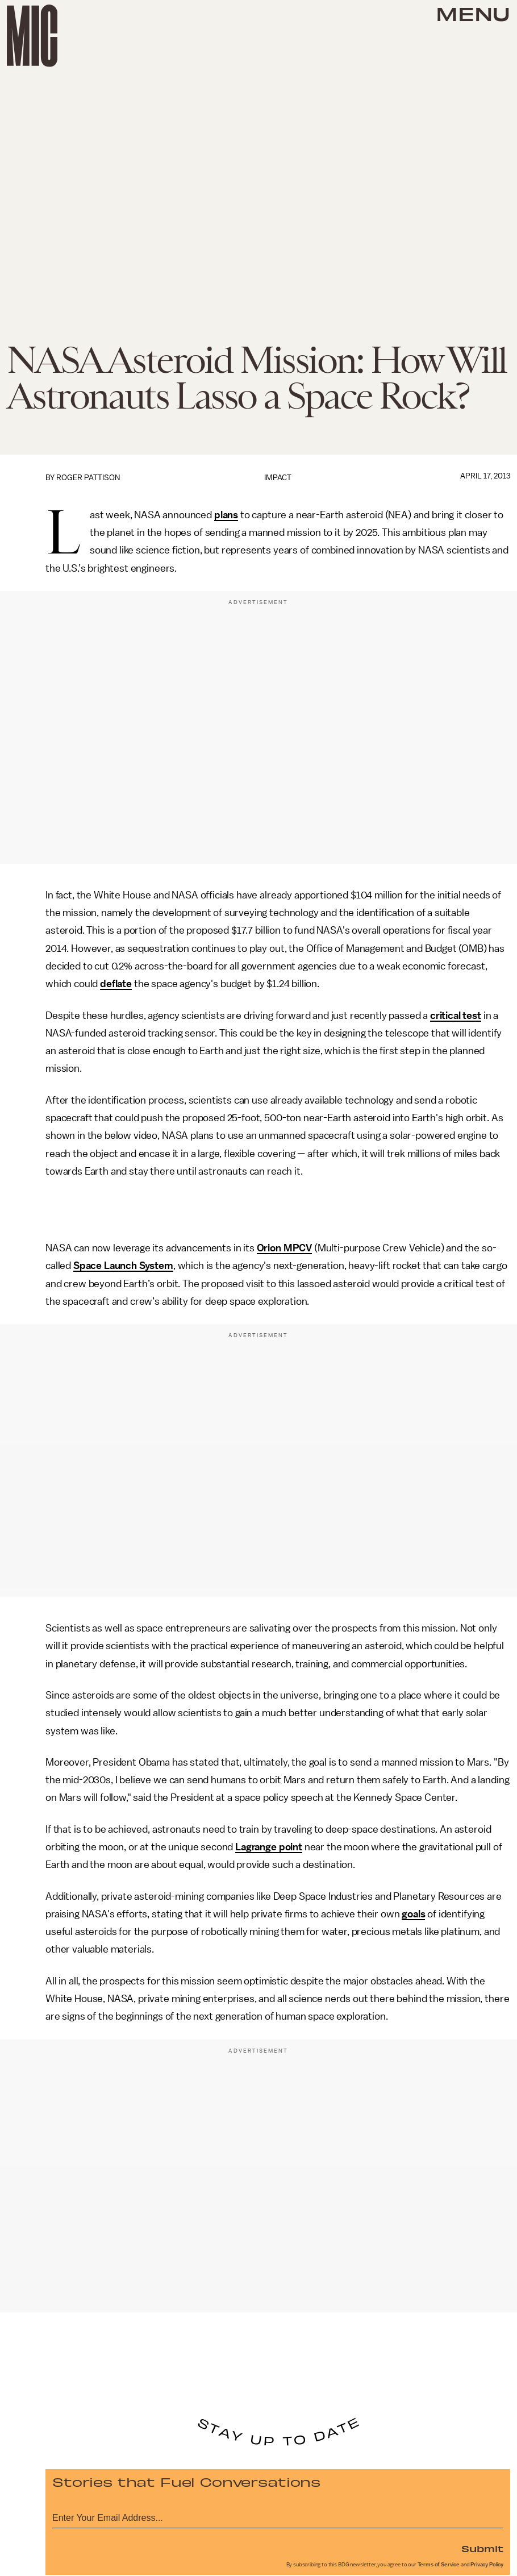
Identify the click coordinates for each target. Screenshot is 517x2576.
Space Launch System (123, 1265)
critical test (455, 1015)
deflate (116, 984)
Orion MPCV (284, 1248)
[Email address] (277, 2516)
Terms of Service (439, 2564)
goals (413, 1914)
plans (226, 515)
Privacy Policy (486, 2564)
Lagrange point (268, 1847)
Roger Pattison (88, 477)
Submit (482, 2548)
